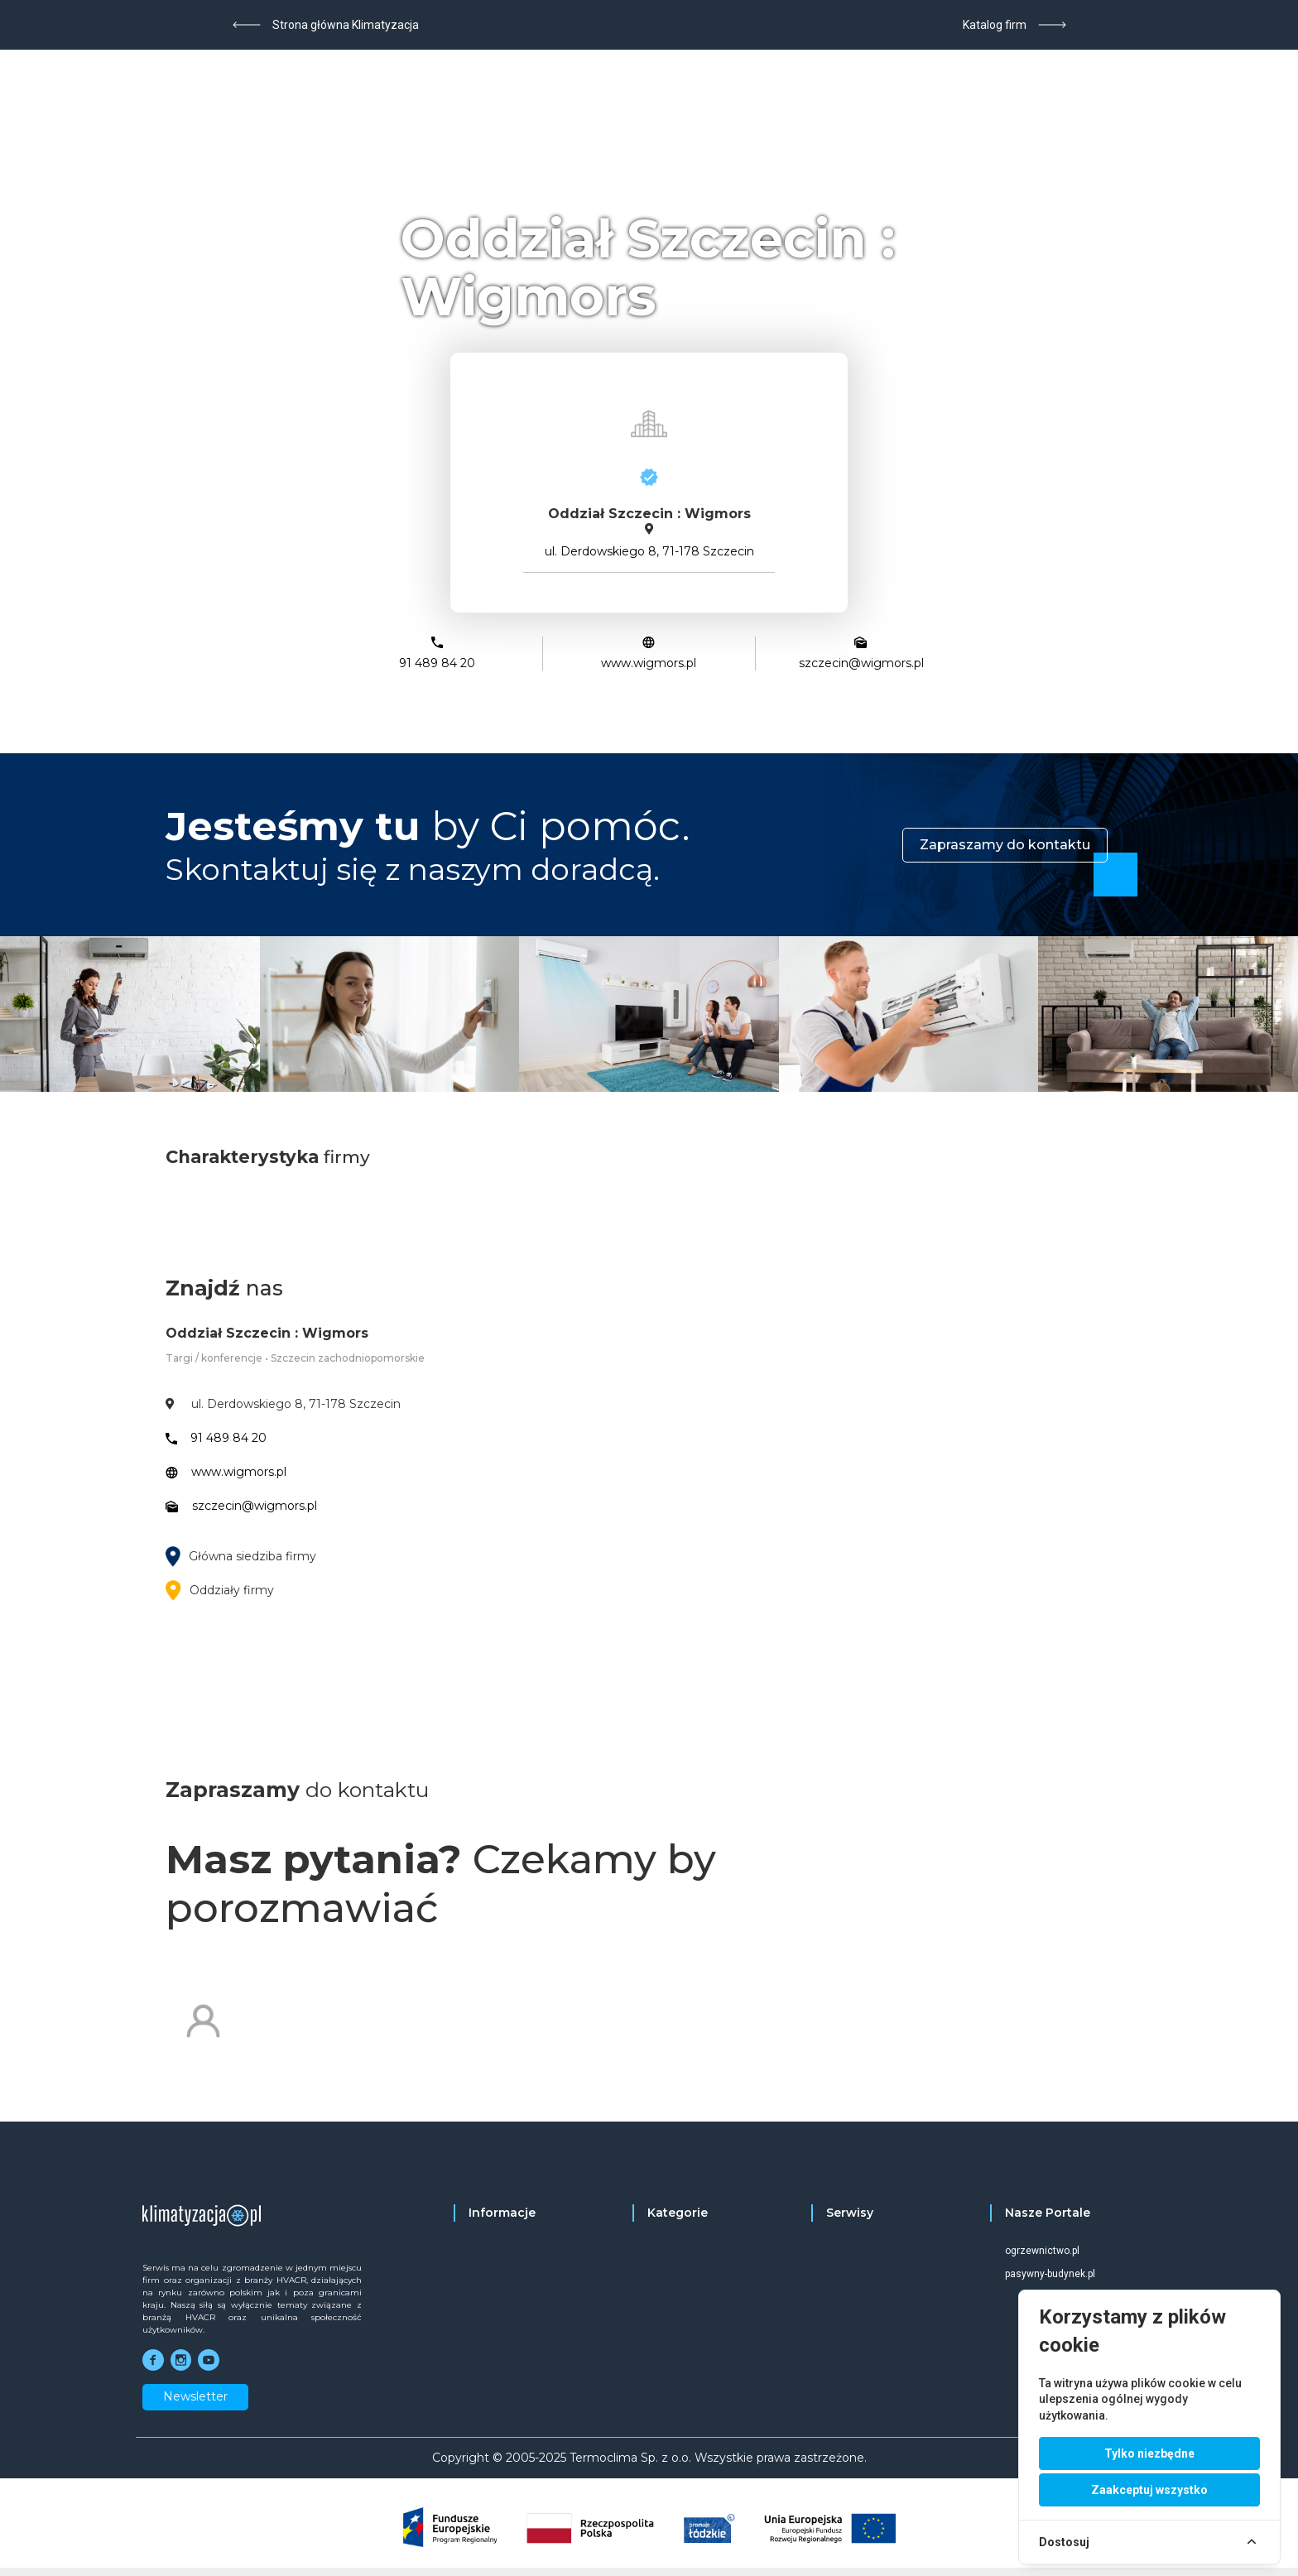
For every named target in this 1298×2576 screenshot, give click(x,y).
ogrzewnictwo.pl (1042, 2250)
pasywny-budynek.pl (1050, 2274)
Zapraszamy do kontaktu (1005, 845)
